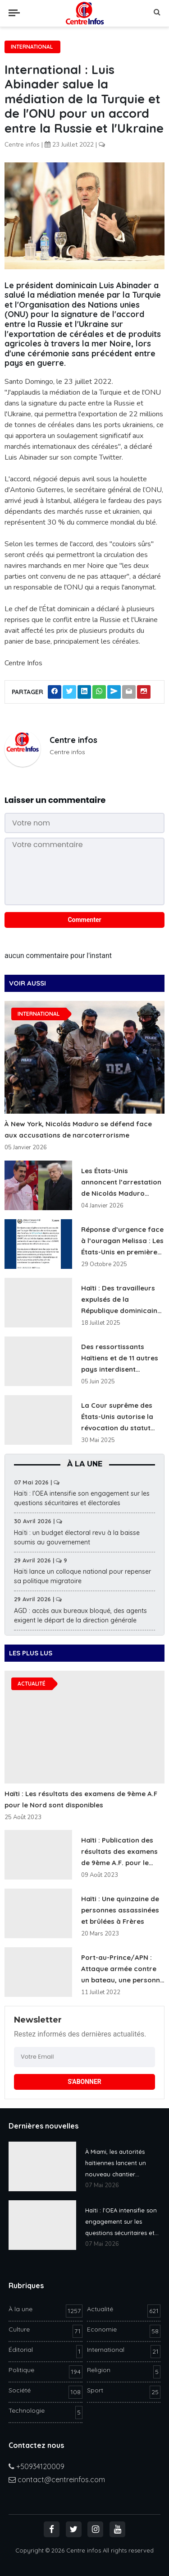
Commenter (84, 919)
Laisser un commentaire (55, 800)
